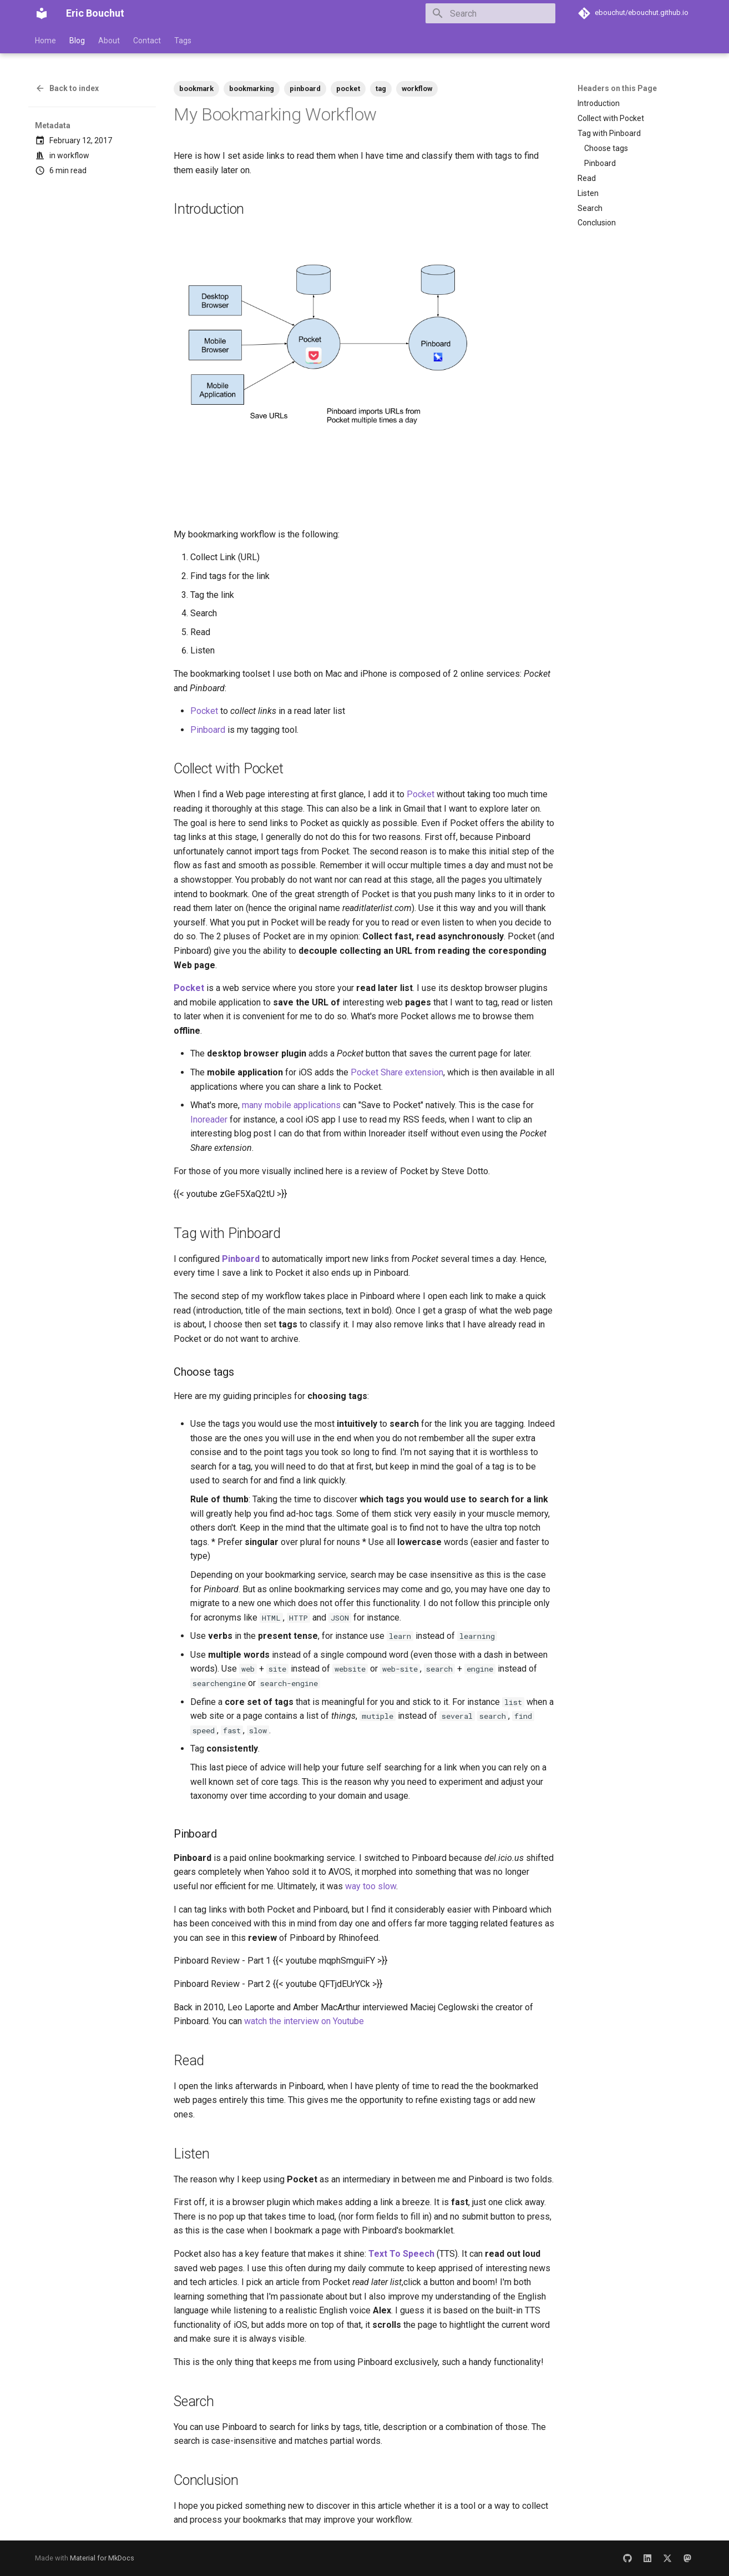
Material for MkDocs (102, 2558)
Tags (182, 40)
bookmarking (251, 88)
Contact (147, 40)
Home (45, 40)
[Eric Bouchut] (42, 13)
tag (381, 88)
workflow (73, 155)
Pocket (204, 711)
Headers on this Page (617, 88)
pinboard (305, 88)
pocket (348, 88)
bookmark (196, 88)
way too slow (370, 1886)
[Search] (490, 13)
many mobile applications (291, 1105)
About (109, 40)
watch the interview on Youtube (304, 2021)
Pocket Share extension (397, 1072)
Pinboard (207, 729)
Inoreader (208, 1119)
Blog (77, 40)
